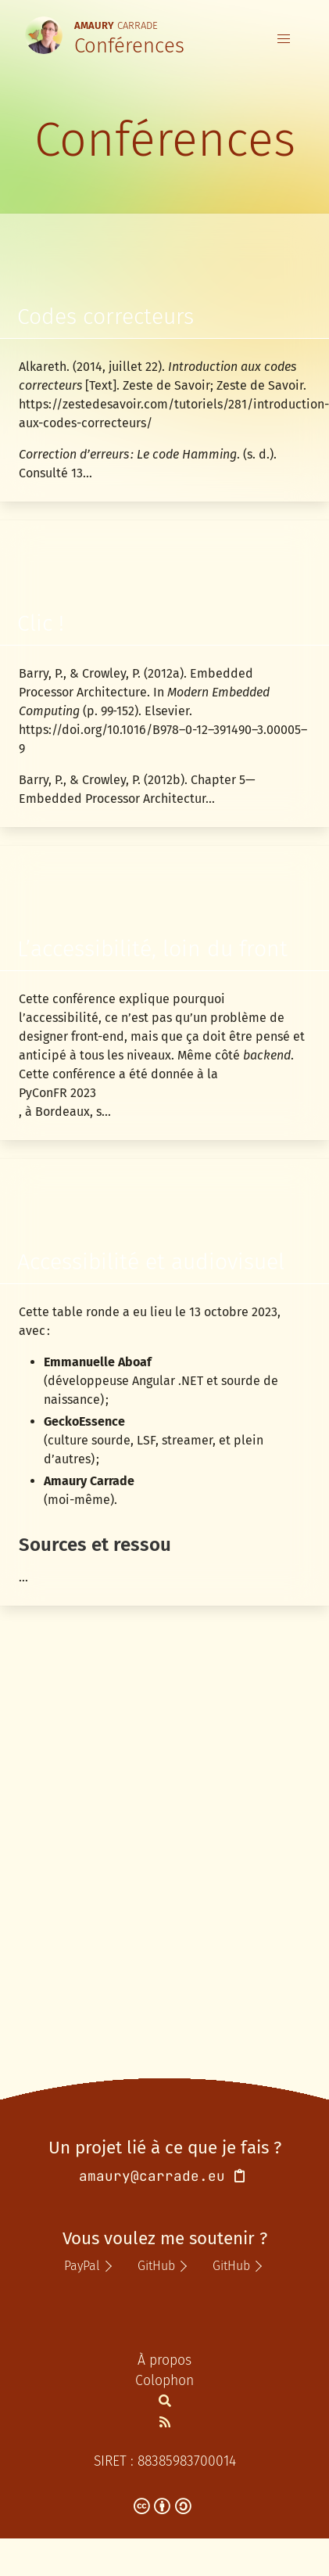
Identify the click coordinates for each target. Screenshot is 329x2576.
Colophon (164, 2381)
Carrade (116, 23)
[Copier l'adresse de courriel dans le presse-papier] (240, 2177)
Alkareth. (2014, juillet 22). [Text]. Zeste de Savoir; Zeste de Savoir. (162, 376)
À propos (164, 2360)
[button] (283, 39)
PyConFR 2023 (57, 1092)
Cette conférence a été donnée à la (118, 1074)
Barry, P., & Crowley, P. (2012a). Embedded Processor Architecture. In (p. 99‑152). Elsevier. (144, 692)
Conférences (129, 46)
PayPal (82, 2265)
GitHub (156, 2265)
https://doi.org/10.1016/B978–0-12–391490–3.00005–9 (163, 739)
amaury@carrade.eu (152, 2176)
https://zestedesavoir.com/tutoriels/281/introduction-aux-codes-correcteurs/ (164, 413)
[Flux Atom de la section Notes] (165, 2422)
